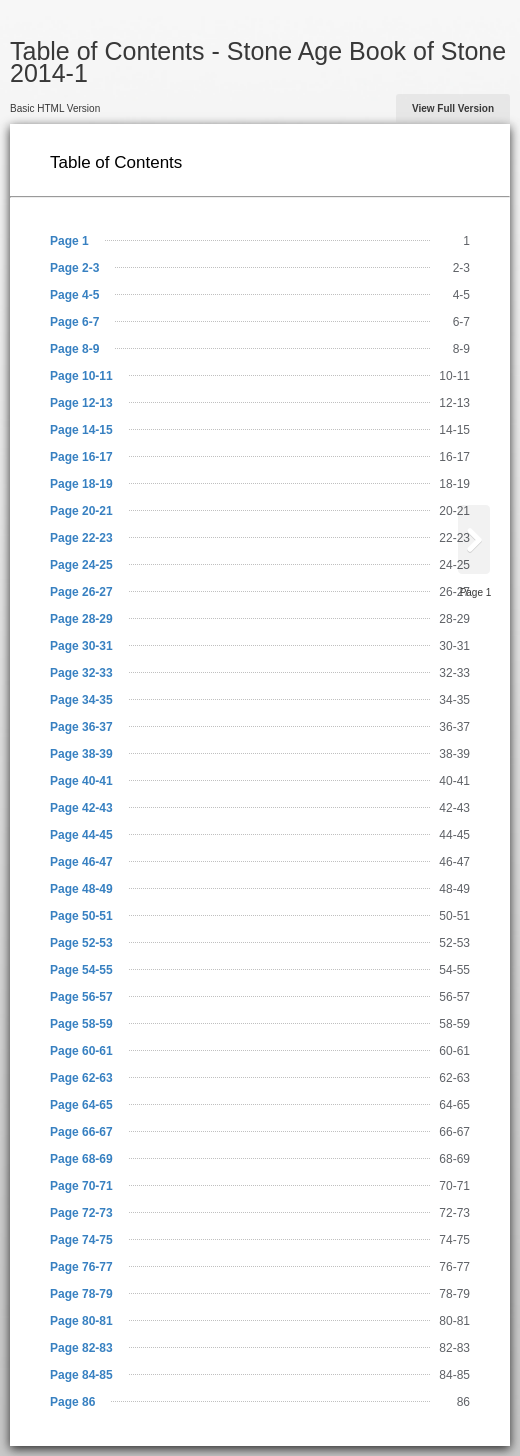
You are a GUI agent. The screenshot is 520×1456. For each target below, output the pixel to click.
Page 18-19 (81, 484)
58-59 (454, 1024)
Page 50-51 (81, 916)
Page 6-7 (74, 322)
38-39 (454, 754)
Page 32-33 (81, 673)
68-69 (454, 1159)
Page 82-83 (81, 1348)
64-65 (454, 1105)
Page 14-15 (81, 430)
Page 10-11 (81, 376)
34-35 (454, 700)
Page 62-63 (81, 1078)
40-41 (454, 781)
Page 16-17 (81, 457)
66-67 (454, 1132)
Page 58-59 (81, 1024)
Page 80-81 (81, 1321)
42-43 (454, 808)
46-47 (454, 862)
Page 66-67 (81, 1132)
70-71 (454, 1186)
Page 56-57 (81, 997)
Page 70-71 (81, 1186)
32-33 (454, 673)
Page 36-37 (81, 727)
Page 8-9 (74, 349)
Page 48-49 (81, 889)
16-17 (454, 457)
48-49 (454, 889)
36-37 (454, 727)
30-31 (454, 646)
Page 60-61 (81, 1051)
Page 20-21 (81, 511)
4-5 (461, 295)
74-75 (454, 1240)
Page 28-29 (81, 619)
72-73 (454, 1213)
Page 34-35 (81, 700)
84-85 (454, 1375)
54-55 (454, 970)
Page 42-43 (81, 808)
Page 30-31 (81, 646)
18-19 (454, 484)
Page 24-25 (81, 565)
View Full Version (453, 108)
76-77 (454, 1267)
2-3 (461, 268)
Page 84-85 (81, 1375)
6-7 (461, 322)
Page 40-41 (81, 781)
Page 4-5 (74, 295)
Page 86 (72, 1402)
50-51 (454, 916)
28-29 (454, 619)
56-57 (454, 997)
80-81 (454, 1321)
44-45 (454, 835)
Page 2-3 (74, 268)
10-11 (454, 376)
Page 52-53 (81, 943)
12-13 (454, 403)
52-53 (454, 943)
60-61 (454, 1051)
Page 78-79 (81, 1294)
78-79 (454, 1294)
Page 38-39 (81, 754)
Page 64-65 (81, 1105)
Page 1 (69, 241)
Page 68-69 (81, 1159)
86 (463, 1402)
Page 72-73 (81, 1213)
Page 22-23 (81, 538)
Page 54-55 (81, 970)
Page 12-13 (81, 403)
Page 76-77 (81, 1267)
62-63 (454, 1078)
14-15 (454, 430)
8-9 (461, 349)
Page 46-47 (81, 862)
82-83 (454, 1348)
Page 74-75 (81, 1240)
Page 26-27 (81, 592)
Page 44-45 (81, 835)
